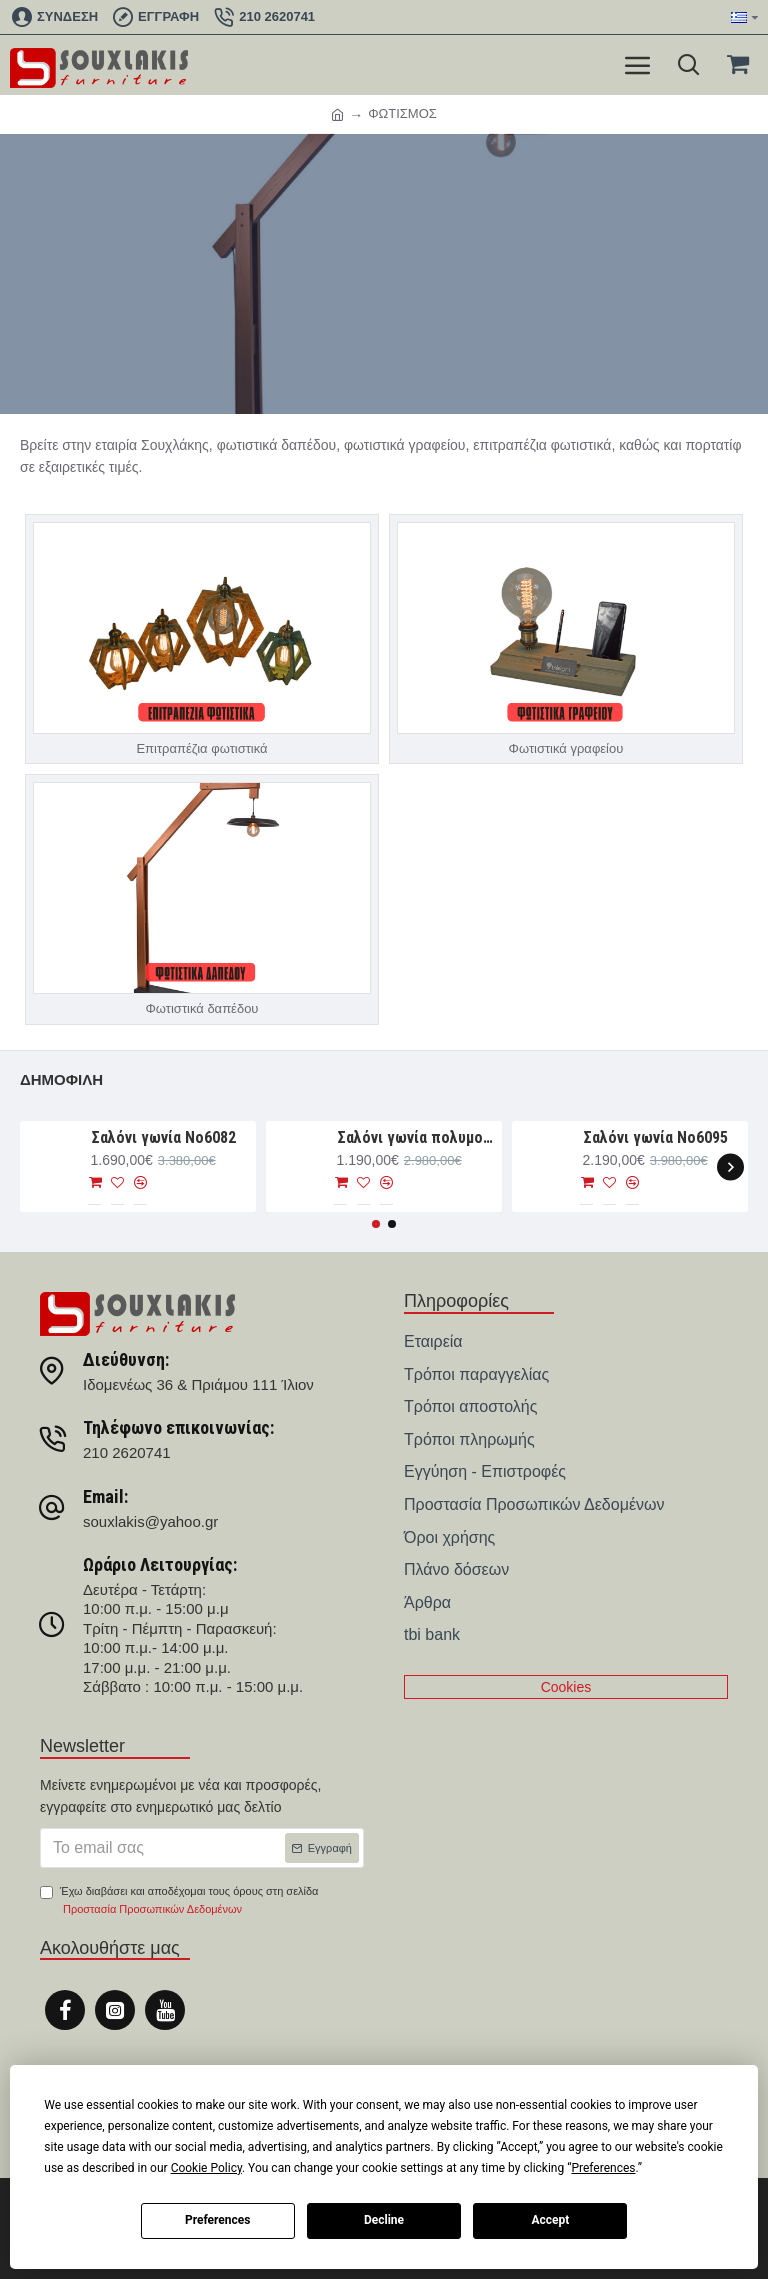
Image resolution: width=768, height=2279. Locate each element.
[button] (730, 1166)
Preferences (218, 2220)
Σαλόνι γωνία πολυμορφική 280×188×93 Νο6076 (416, 1137)
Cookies (566, 1687)
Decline (384, 2220)
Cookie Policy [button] (206, 2168)
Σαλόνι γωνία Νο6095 (655, 1137)
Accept (550, 2220)
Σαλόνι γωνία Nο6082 (163, 1137)
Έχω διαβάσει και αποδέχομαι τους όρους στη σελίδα (179, 1901)
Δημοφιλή (61, 1079)
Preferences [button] (603, 2168)
